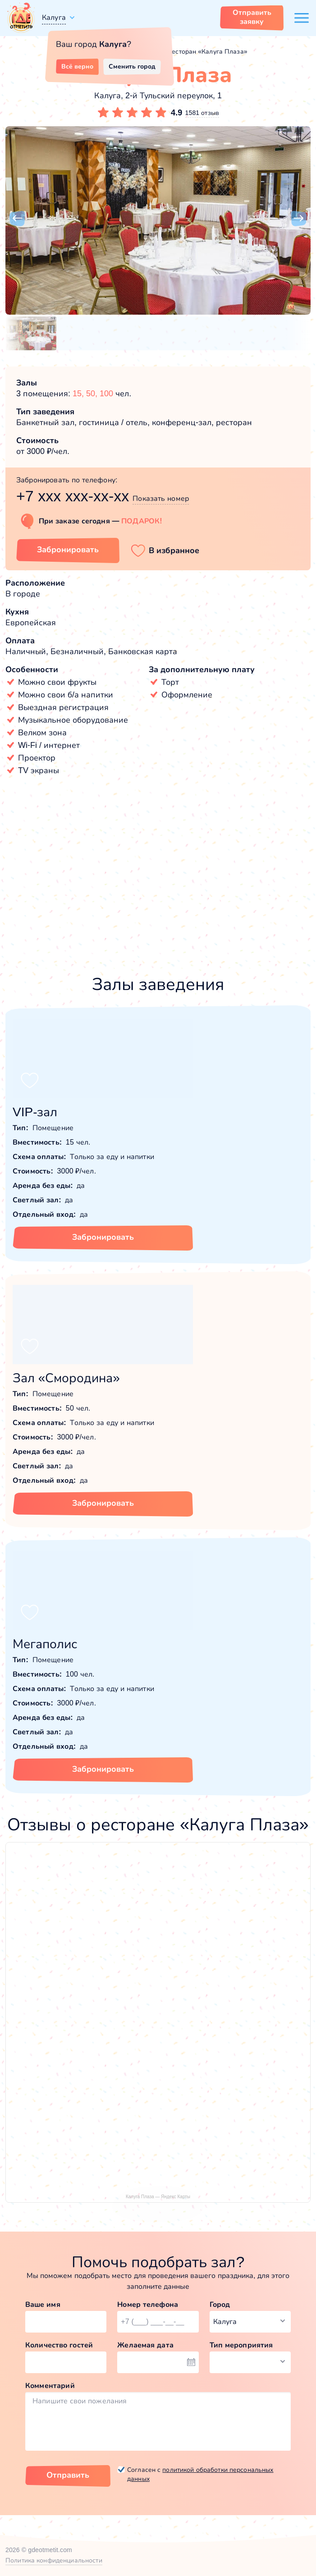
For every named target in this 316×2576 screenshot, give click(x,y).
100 (106, 393)
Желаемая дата (145, 2345)
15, (79, 393)
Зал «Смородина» (66, 1378)
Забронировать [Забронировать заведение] (68, 549)
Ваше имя (42, 2304)
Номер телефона (147, 2304)
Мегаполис (45, 1644)
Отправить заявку (252, 17)
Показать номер (161, 498)
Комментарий (50, 2385)
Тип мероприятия (241, 2345)
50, (93, 393)
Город (220, 2304)
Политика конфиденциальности (53, 2560)
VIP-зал (35, 1112)
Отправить (67, 2475)
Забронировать (103, 1237)
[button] (17, 219)
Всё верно (77, 66)
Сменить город (132, 66)
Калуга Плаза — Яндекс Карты (158, 2196)
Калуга (54, 17)
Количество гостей (59, 2345)
